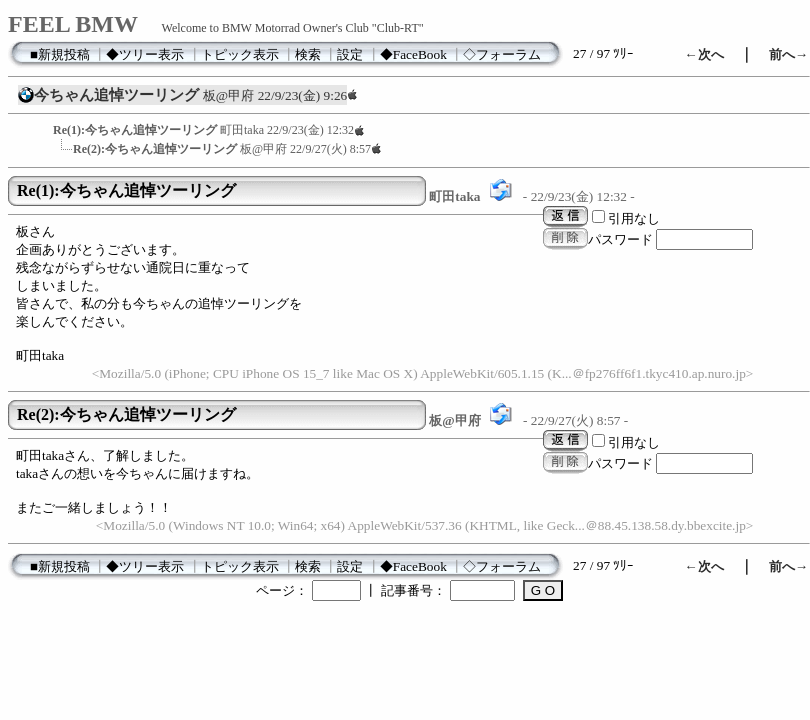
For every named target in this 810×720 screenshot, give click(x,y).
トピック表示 (240, 54)
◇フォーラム (502, 54)
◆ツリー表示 (145, 54)
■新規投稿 (60, 54)
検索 (308, 54)
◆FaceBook (413, 54)
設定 (350, 54)
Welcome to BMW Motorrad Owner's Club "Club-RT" (293, 28)
